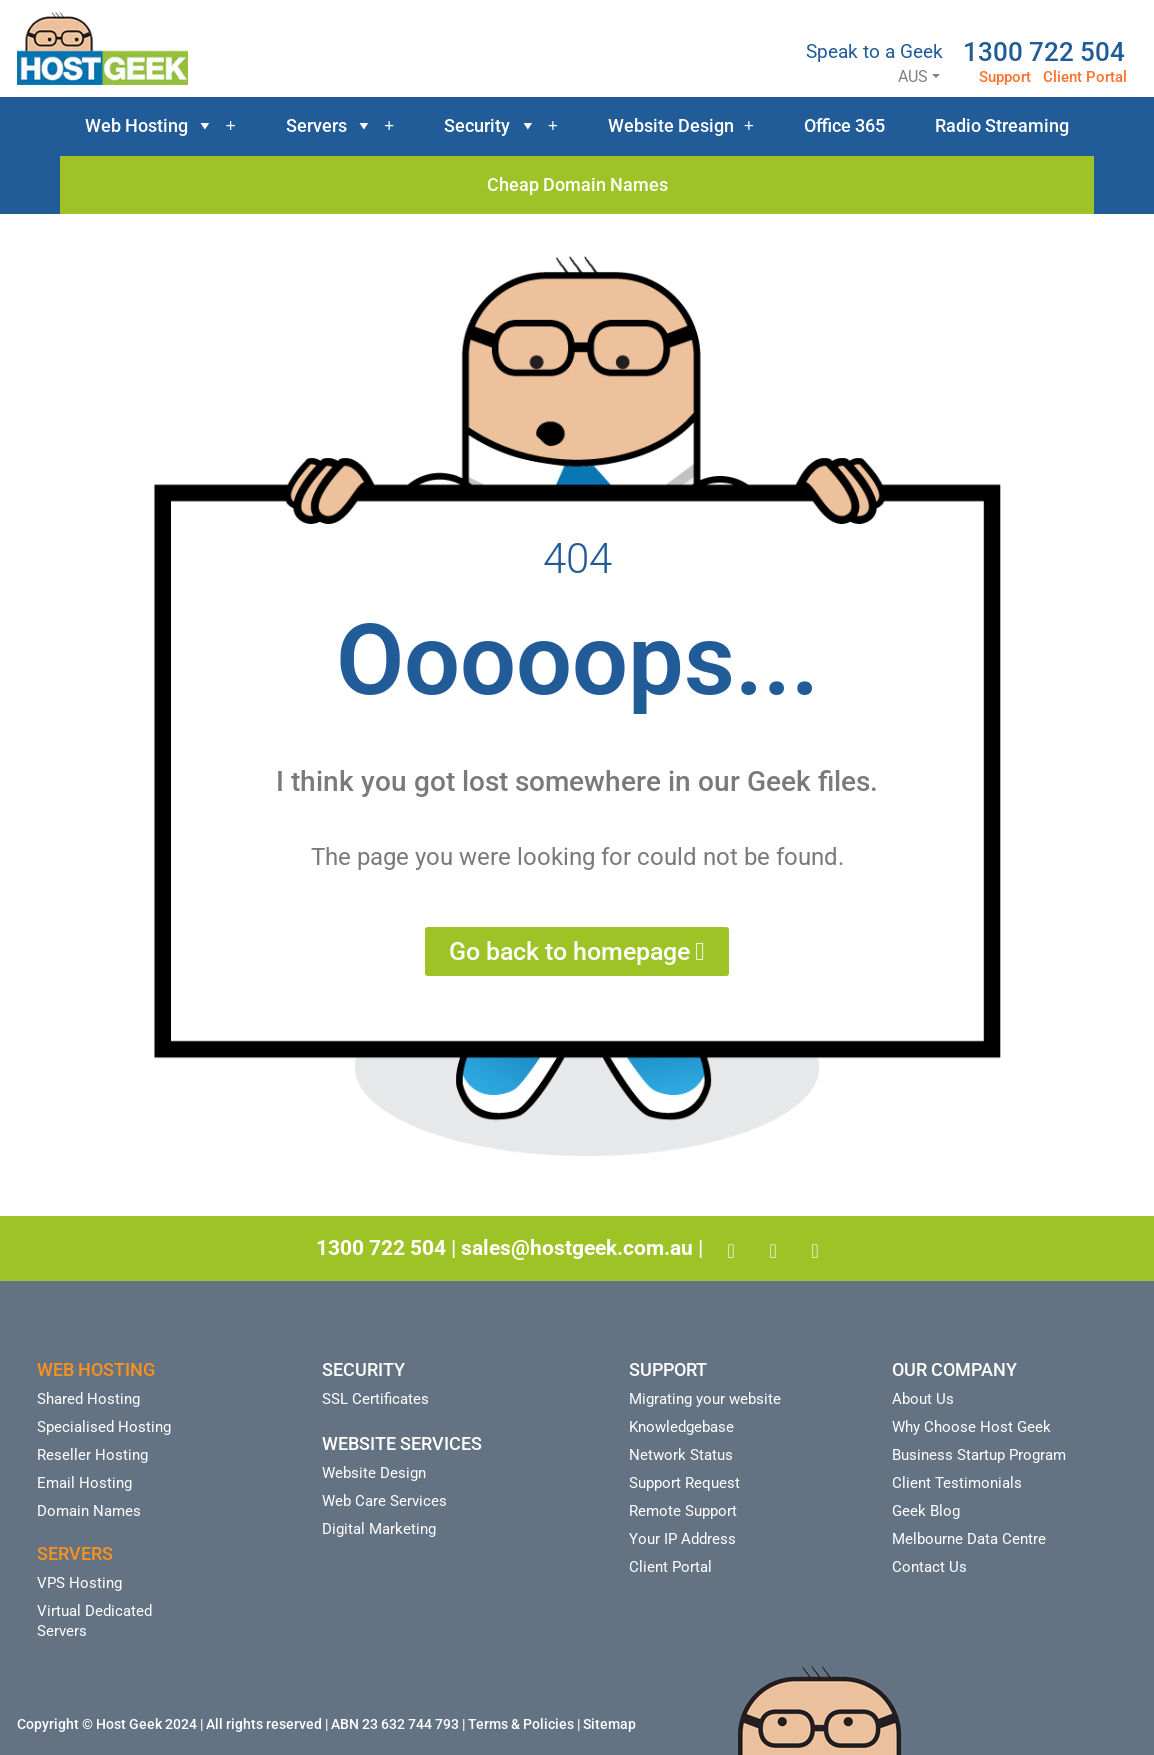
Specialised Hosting (104, 1427)
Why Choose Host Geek (971, 1427)
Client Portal (1085, 77)
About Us (923, 1399)
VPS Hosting (79, 1583)
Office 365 (844, 125)
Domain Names (89, 1511)
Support (1005, 77)
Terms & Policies (521, 1724)
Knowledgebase (681, 1427)
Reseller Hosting (92, 1455)
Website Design (681, 126)
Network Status (681, 1455)
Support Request (684, 1483)
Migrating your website (705, 1399)
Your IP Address (682, 1539)
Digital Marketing (379, 1529)
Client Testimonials (957, 1483)
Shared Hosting (88, 1399)
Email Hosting (84, 1483)
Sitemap (609, 1724)
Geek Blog (926, 1511)
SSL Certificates (375, 1399)
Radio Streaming (1002, 125)
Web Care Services (384, 1501)
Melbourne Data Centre (969, 1539)
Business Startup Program (979, 1455)
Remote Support (683, 1511)
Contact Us (929, 1567)
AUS (895, 76)
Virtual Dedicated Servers (94, 1621)
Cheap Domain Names (577, 184)
